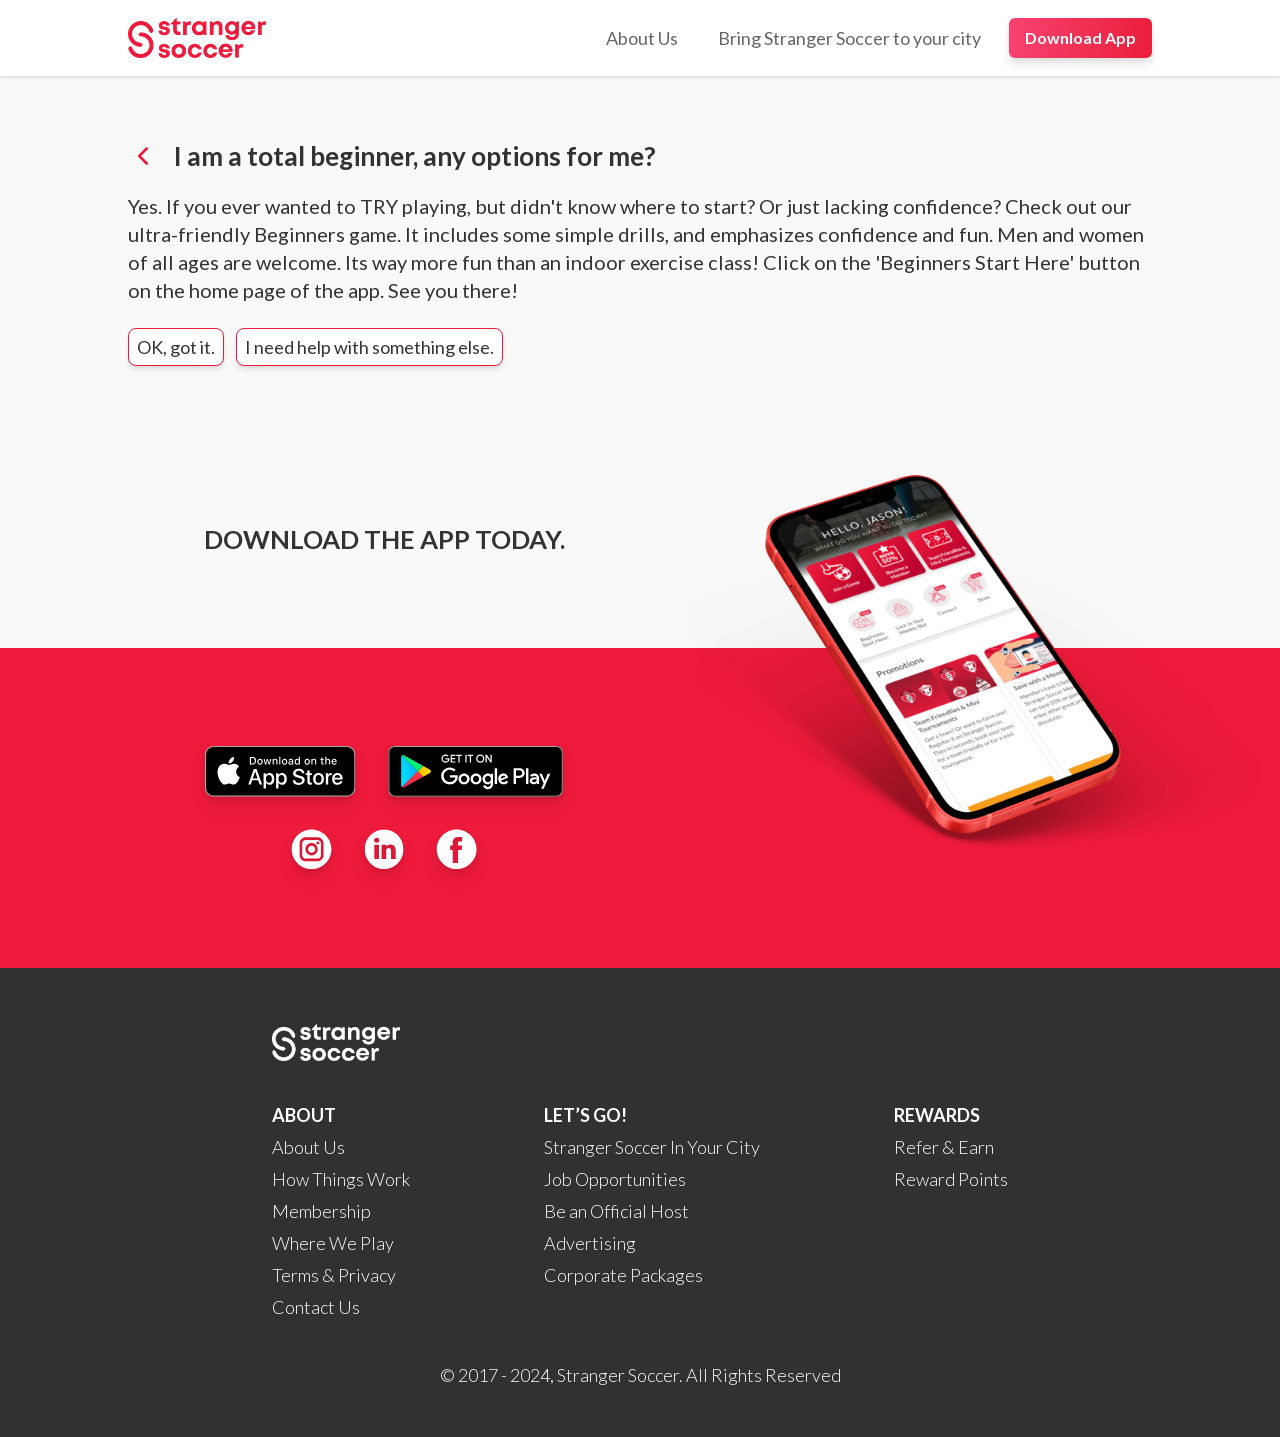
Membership (321, 1211)
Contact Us (316, 1307)
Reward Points (951, 1179)
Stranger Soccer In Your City (652, 1147)
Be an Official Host (616, 1211)
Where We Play (333, 1243)
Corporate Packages (623, 1275)
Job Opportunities (615, 1179)
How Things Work (341, 1179)
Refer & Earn (944, 1147)
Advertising (590, 1243)
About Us (308, 1147)
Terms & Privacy (334, 1275)
